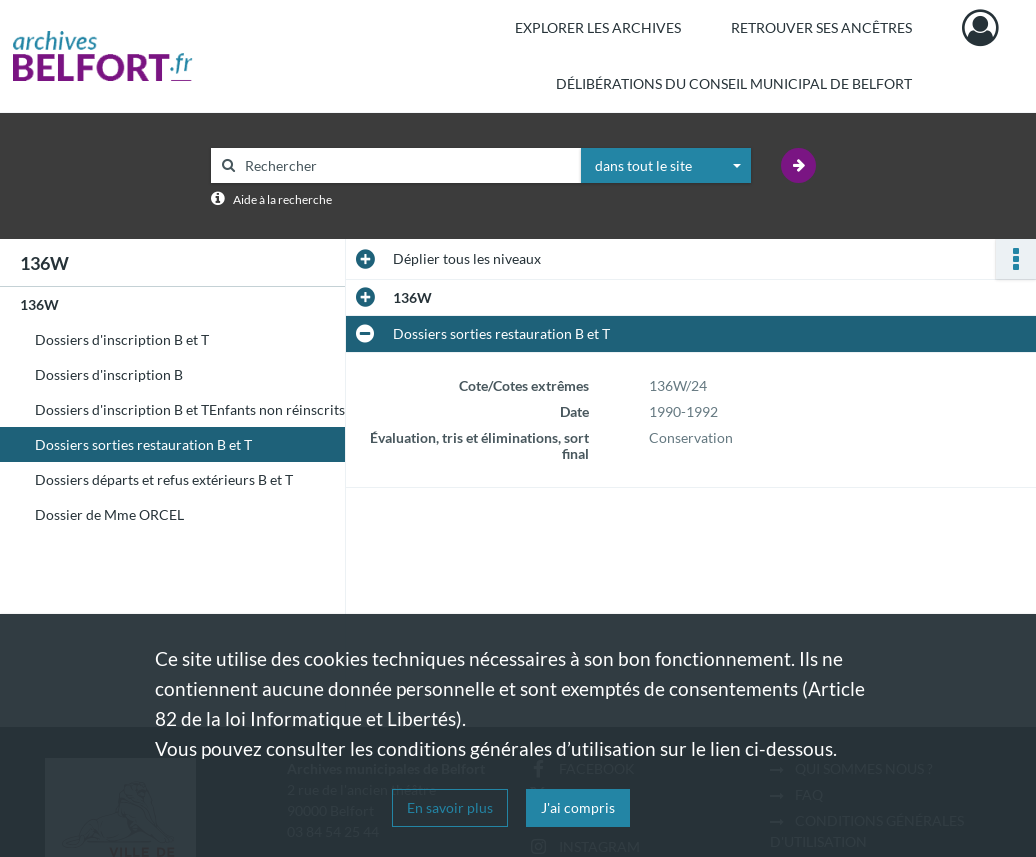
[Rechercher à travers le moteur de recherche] (406, 165)
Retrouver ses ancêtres (821, 27)
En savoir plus (450, 807)
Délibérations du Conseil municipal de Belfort (734, 83)
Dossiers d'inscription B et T (122, 339)
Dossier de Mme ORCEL (109, 514)
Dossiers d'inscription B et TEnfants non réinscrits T (195, 409)
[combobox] (666, 166)
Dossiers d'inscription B (109, 374)
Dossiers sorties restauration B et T (143, 444)
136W (39, 304)
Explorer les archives (598, 27)
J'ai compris (578, 807)
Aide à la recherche (282, 199)
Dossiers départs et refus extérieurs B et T (164, 479)
